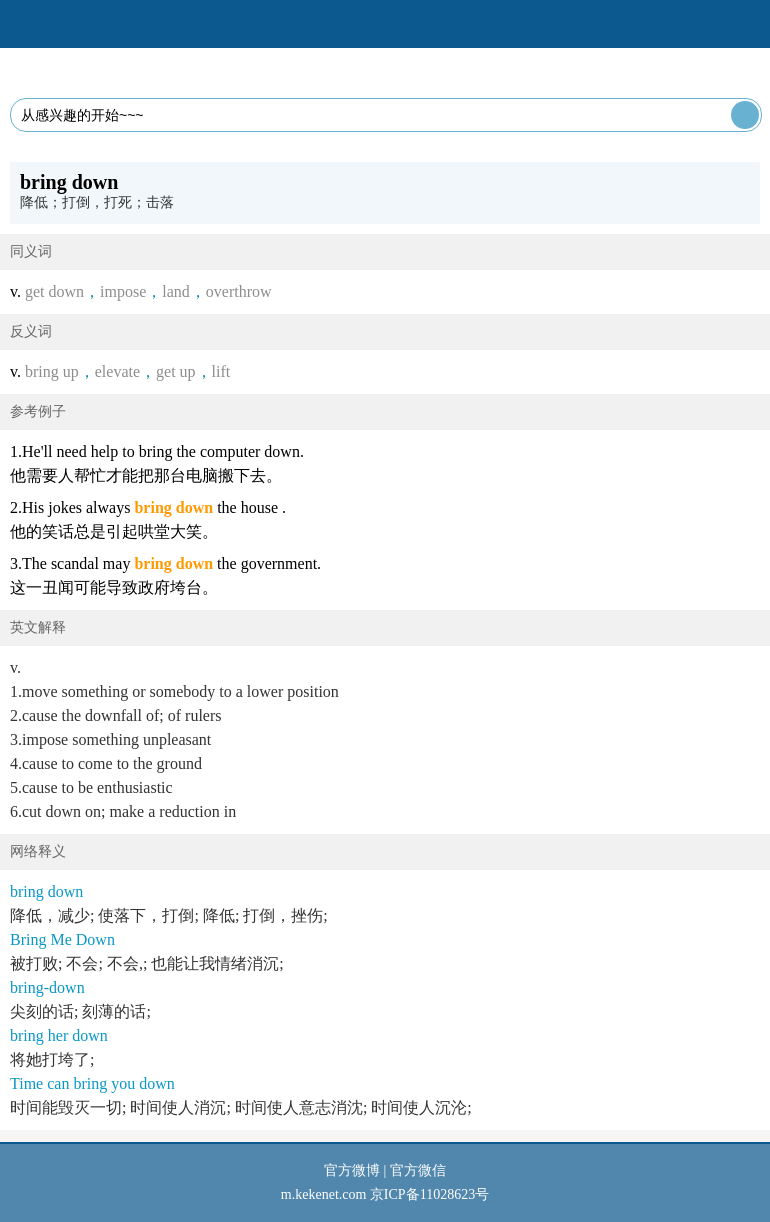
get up (176, 371)
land (176, 291)
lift (221, 371)
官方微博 (352, 1170)
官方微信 (418, 1170)
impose (123, 291)
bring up (52, 371)
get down (54, 291)
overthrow (239, 291)
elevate (117, 371)
